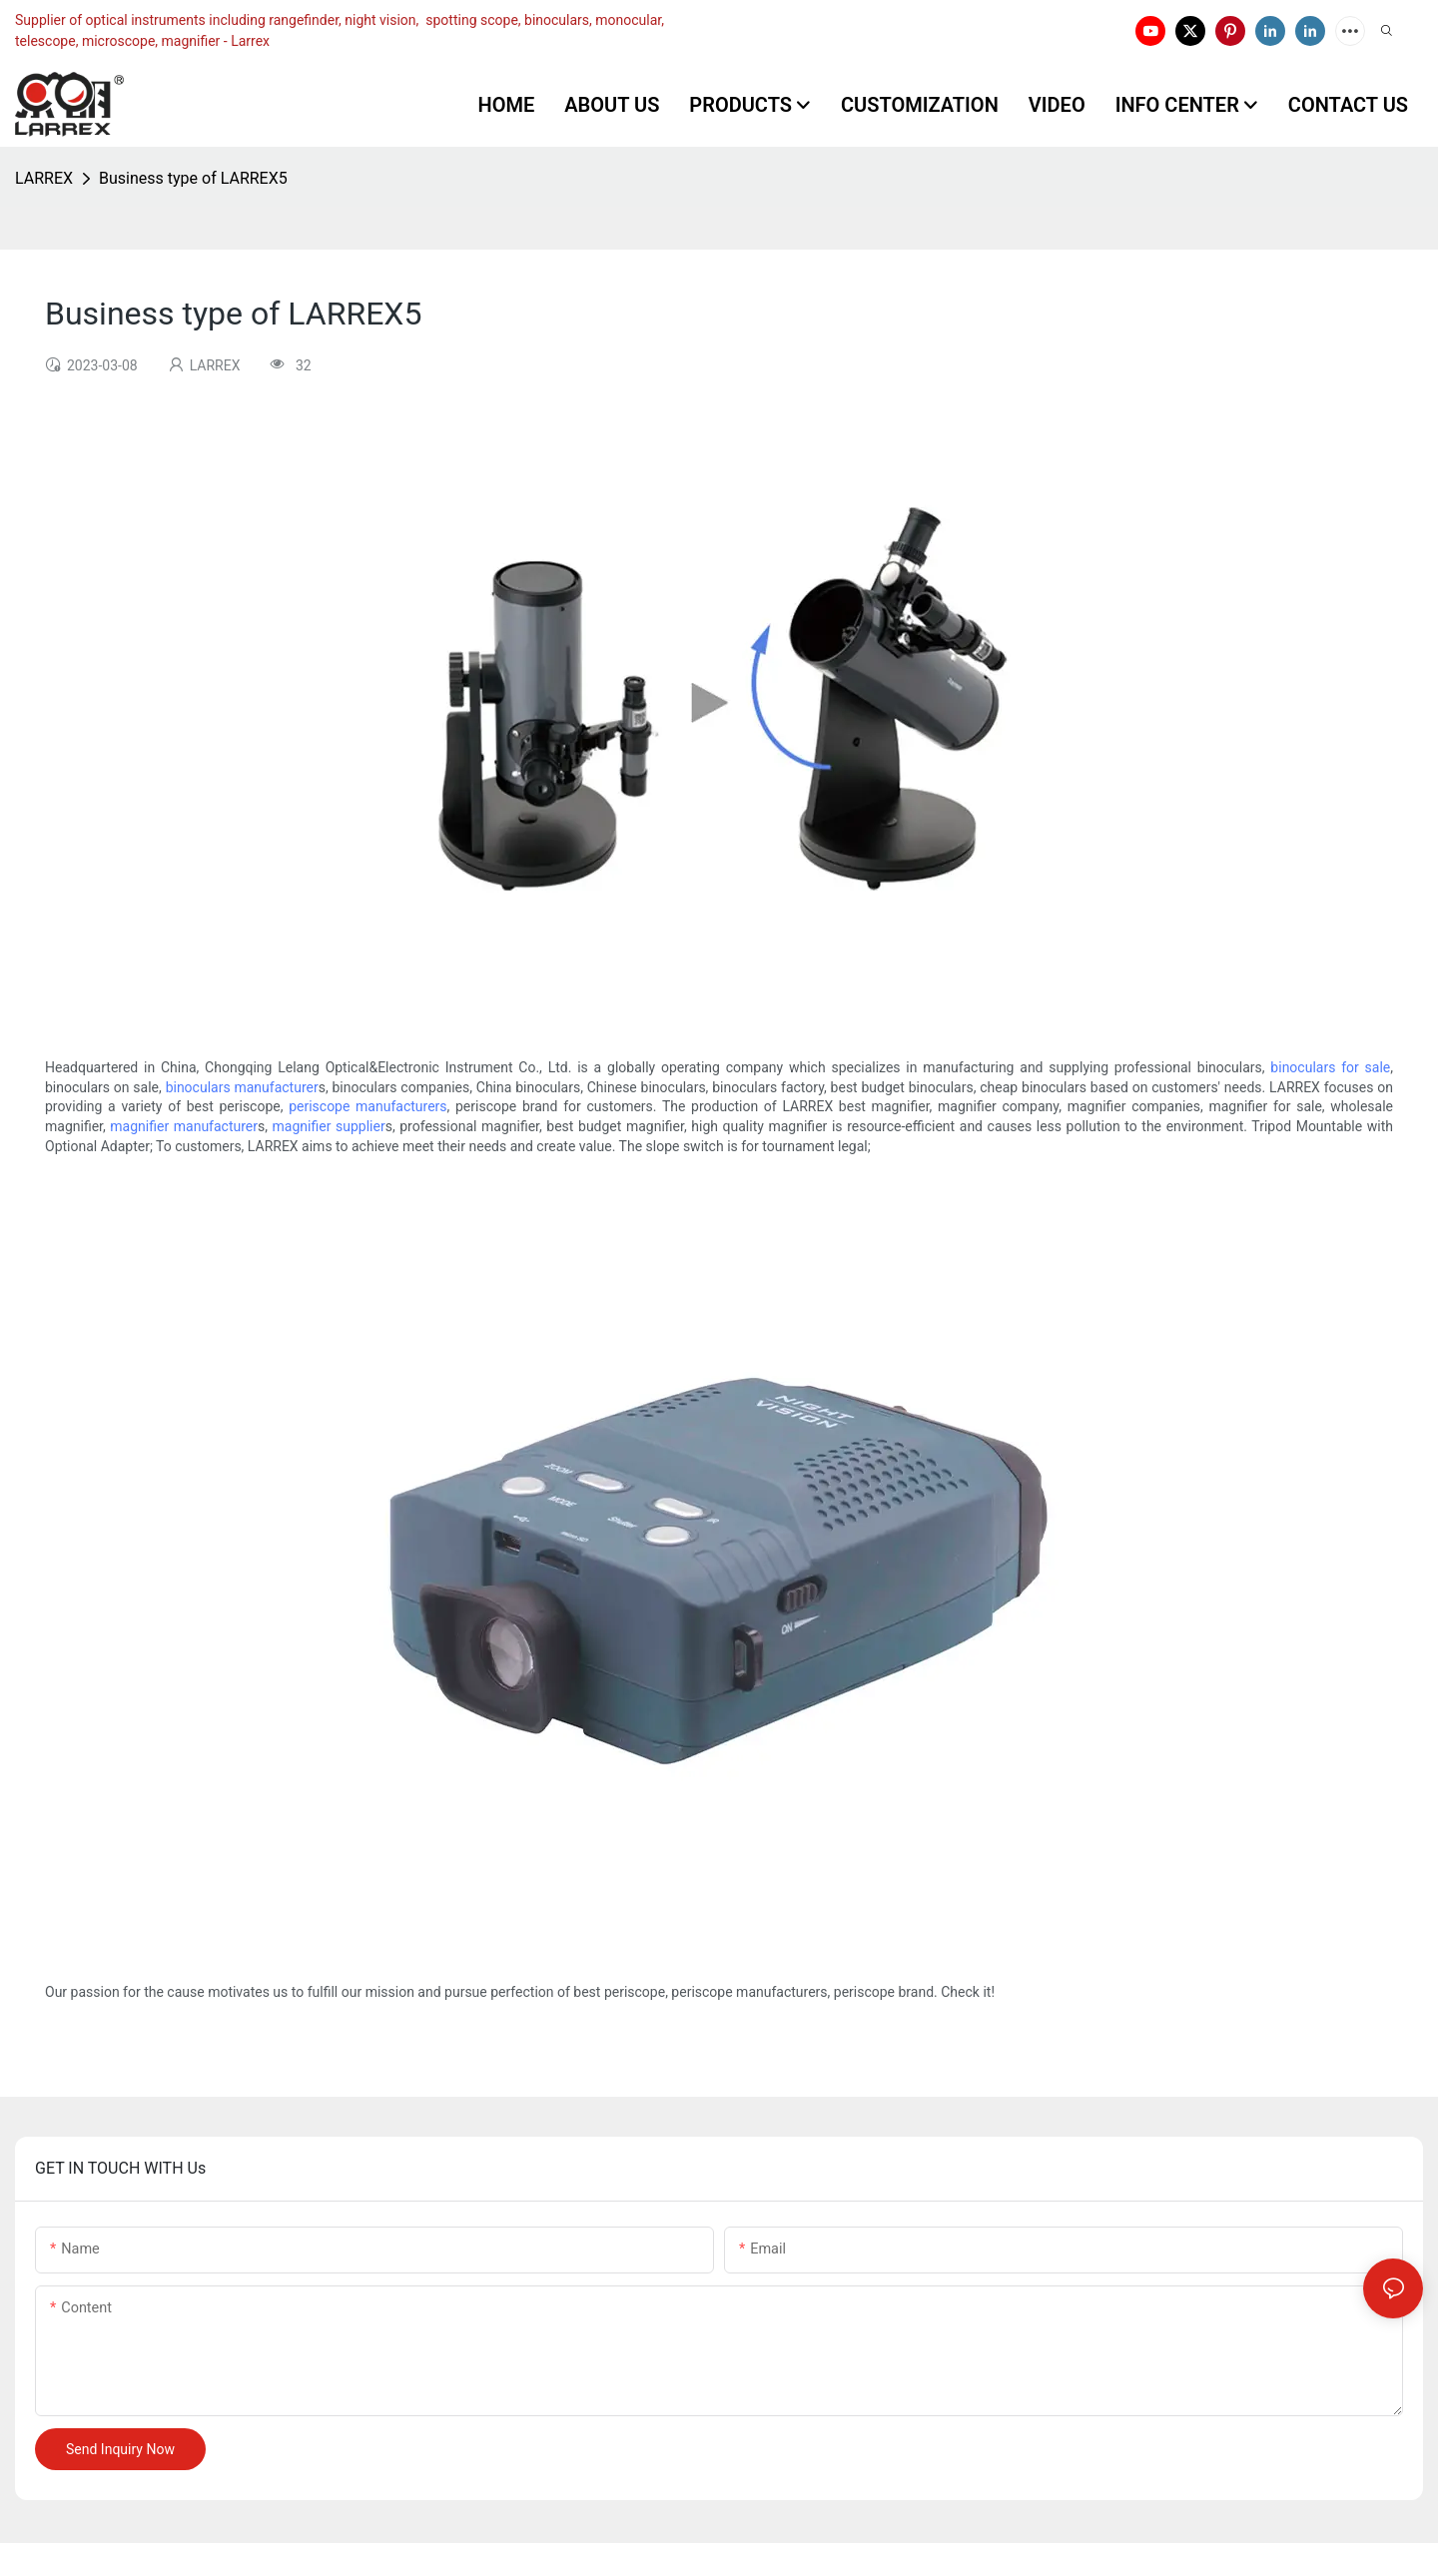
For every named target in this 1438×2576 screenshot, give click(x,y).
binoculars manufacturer (242, 1087)
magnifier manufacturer (184, 1126)
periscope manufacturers (367, 1106)
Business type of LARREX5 (193, 178)
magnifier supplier (329, 1126)
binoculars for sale (1330, 1067)
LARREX (44, 178)
